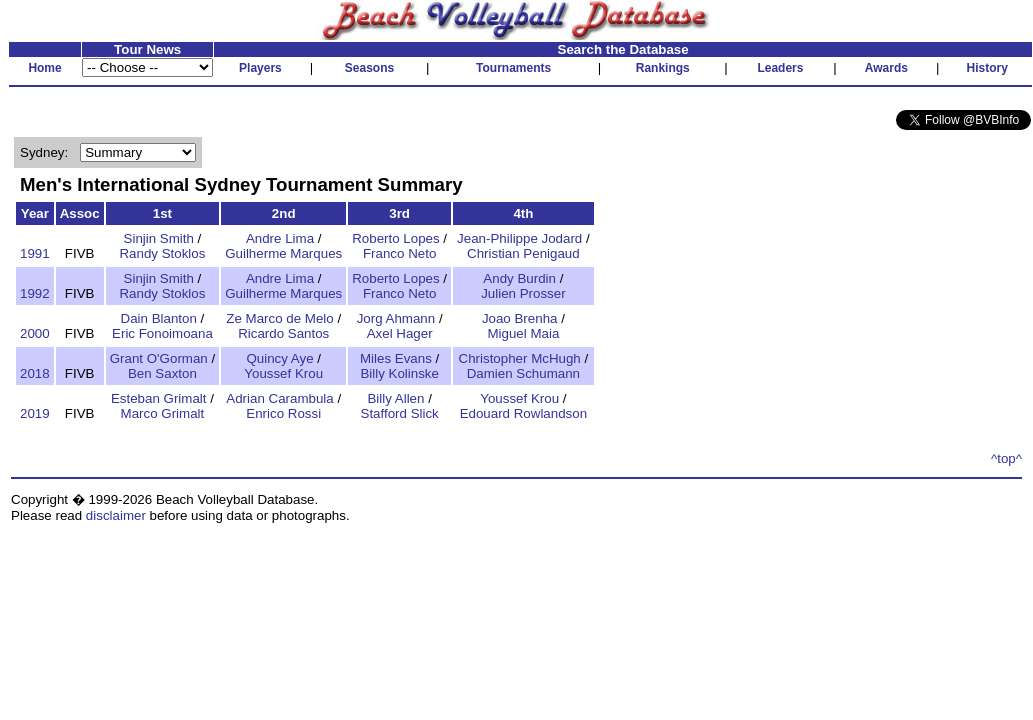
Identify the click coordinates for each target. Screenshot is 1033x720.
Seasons (369, 68)
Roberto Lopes (395, 238)
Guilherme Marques (283, 253)
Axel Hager (400, 333)
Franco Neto (399, 253)
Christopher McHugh (520, 358)
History (987, 68)
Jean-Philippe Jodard (519, 238)
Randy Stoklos (162, 253)
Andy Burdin (519, 278)
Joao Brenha (520, 318)
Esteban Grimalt (159, 398)
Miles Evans (396, 358)
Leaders (780, 68)
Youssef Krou (283, 373)
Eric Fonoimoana (162, 333)
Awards (886, 68)
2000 (35, 333)
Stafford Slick (400, 413)
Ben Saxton (162, 373)
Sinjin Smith (159, 238)
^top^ (1006, 458)
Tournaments (513, 68)
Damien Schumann (523, 373)
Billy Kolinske (399, 373)
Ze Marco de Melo (279, 318)
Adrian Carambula (279, 398)
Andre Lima (280, 238)
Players (260, 68)
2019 (35, 413)
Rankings (663, 68)
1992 (35, 293)
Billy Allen (395, 398)
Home (44, 68)
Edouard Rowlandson (523, 413)
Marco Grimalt (163, 413)
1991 (35, 253)
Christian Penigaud (523, 253)
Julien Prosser (523, 293)
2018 (35, 373)
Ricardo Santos (283, 333)
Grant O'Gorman (159, 358)
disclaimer (116, 515)
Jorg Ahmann (396, 318)
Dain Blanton (159, 318)
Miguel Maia (523, 333)
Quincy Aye (279, 358)
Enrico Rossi (283, 413)
